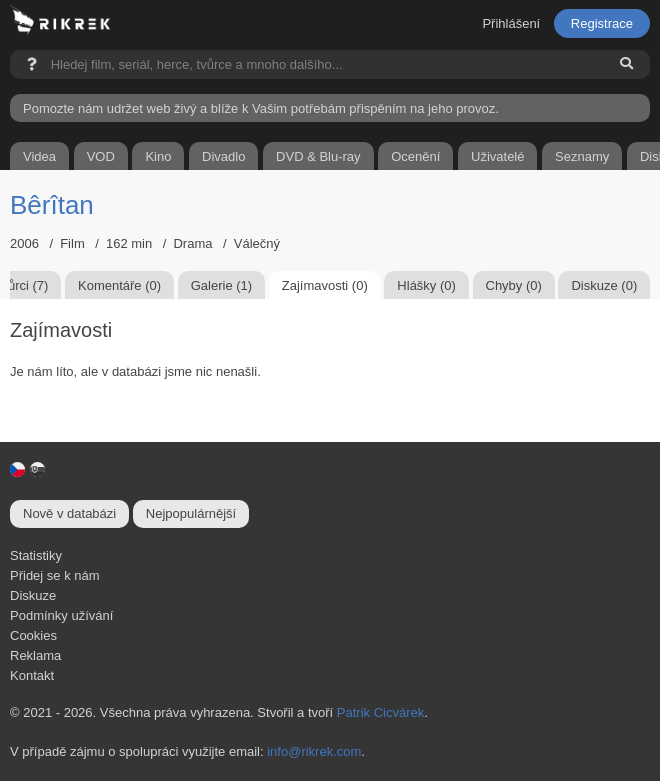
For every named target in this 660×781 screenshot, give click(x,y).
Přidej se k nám (55, 575)
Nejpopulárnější (191, 513)
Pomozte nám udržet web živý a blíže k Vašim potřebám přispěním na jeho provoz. (261, 108)
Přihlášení (511, 23)
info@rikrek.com (314, 751)
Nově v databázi (69, 513)
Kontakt (32, 675)
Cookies (33, 635)
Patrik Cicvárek (380, 712)
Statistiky (36, 555)
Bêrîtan (52, 205)
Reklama (35, 655)
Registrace (602, 23)
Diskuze (33, 595)
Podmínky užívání (61, 615)
